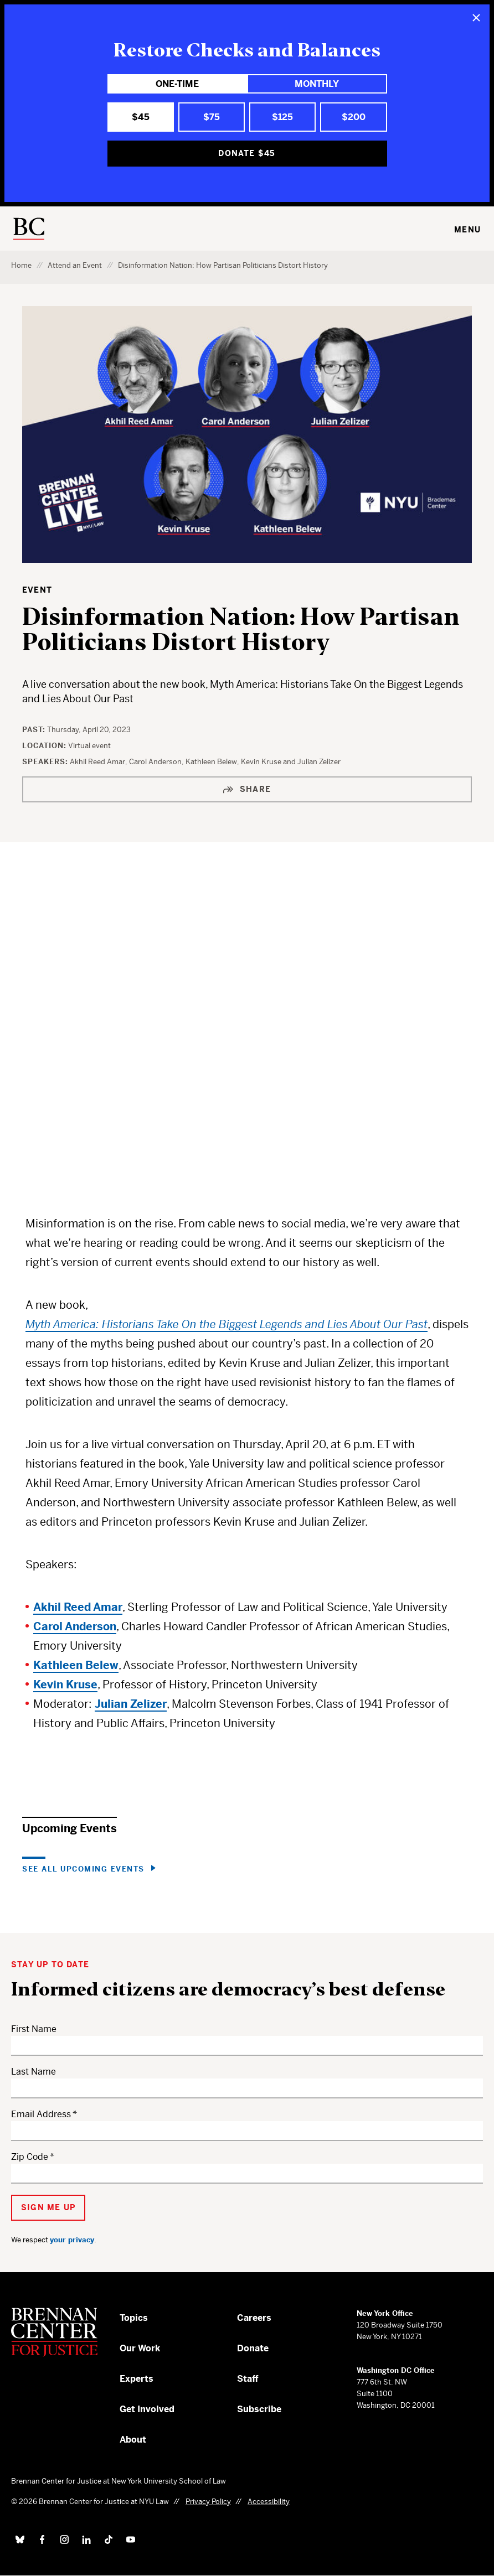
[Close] (476, 17)
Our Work (140, 2348)
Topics (134, 2318)
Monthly (317, 84)
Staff (248, 2379)
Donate (253, 2348)
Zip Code (29, 2157)
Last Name (33, 2071)
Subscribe (259, 2409)
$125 (282, 117)
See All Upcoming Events (83, 1868)
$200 (354, 117)
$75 (211, 117)
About (133, 2439)
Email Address (41, 2114)
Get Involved (147, 2409)
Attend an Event (75, 265)
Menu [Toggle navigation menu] (467, 230)
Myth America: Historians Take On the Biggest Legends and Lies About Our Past (226, 1324)
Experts (136, 2379)
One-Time (177, 84)
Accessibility (269, 2501)
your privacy (72, 2240)
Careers (254, 2318)
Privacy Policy (208, 2501)
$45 (141, 117)
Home (21, 265)
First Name (33, 2029)
